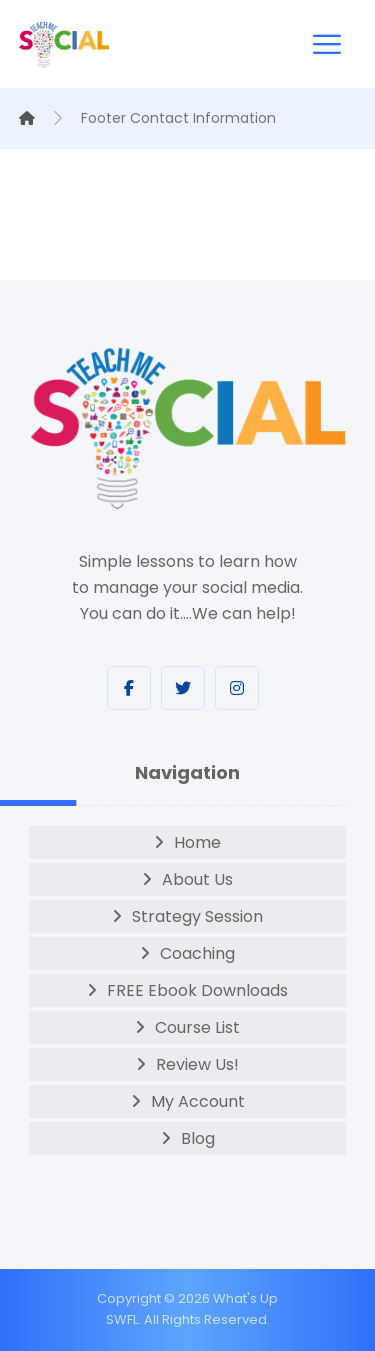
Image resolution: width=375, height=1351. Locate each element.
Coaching (197, 953)
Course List (197, 1027)
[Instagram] (237, 688)
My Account (198, 1101)
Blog (198, 1138)
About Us (197, 879)
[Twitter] (183, 688)
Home (197, 842)
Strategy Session (197, 916)
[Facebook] (129, 688)
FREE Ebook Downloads (197, 990)
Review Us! (197, 1064)
